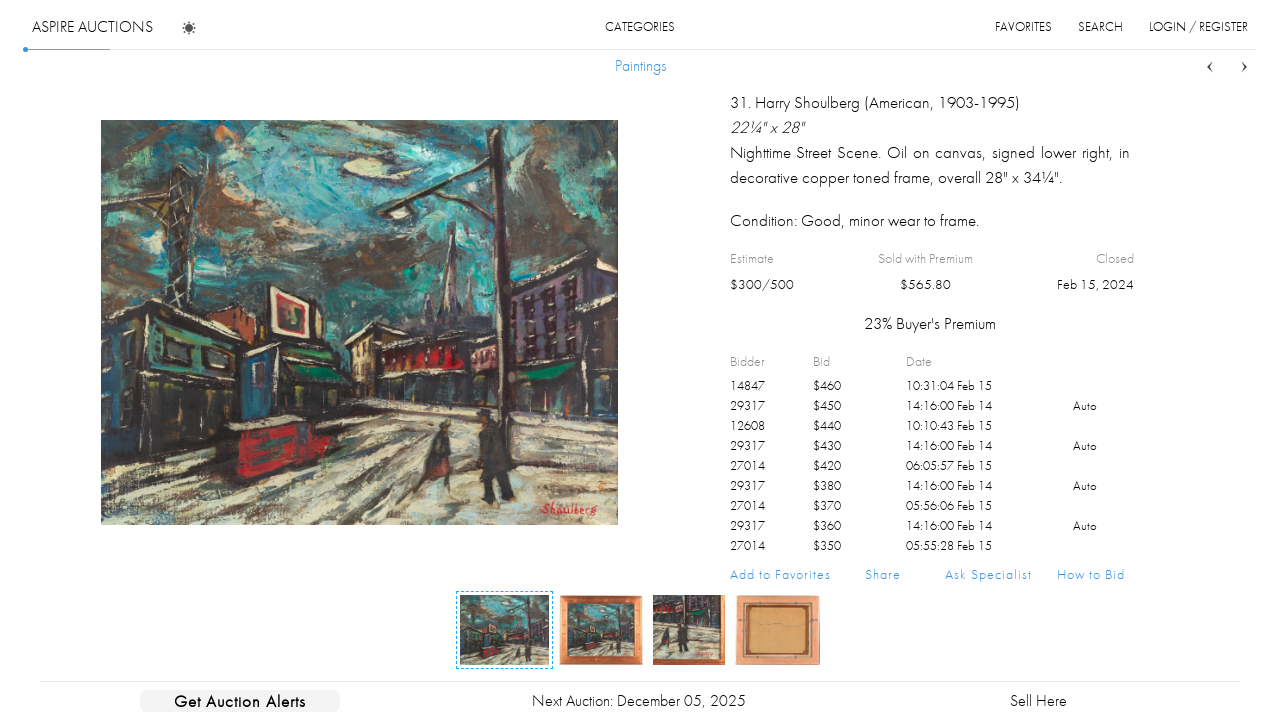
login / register (1198, 26)
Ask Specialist (988, 574)
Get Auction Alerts (240, 701)
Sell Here (1038, 700)
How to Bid (1091, 574)
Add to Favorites (780, 574)
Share (883, 574)
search (1100, 26)
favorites (1023, 26)
